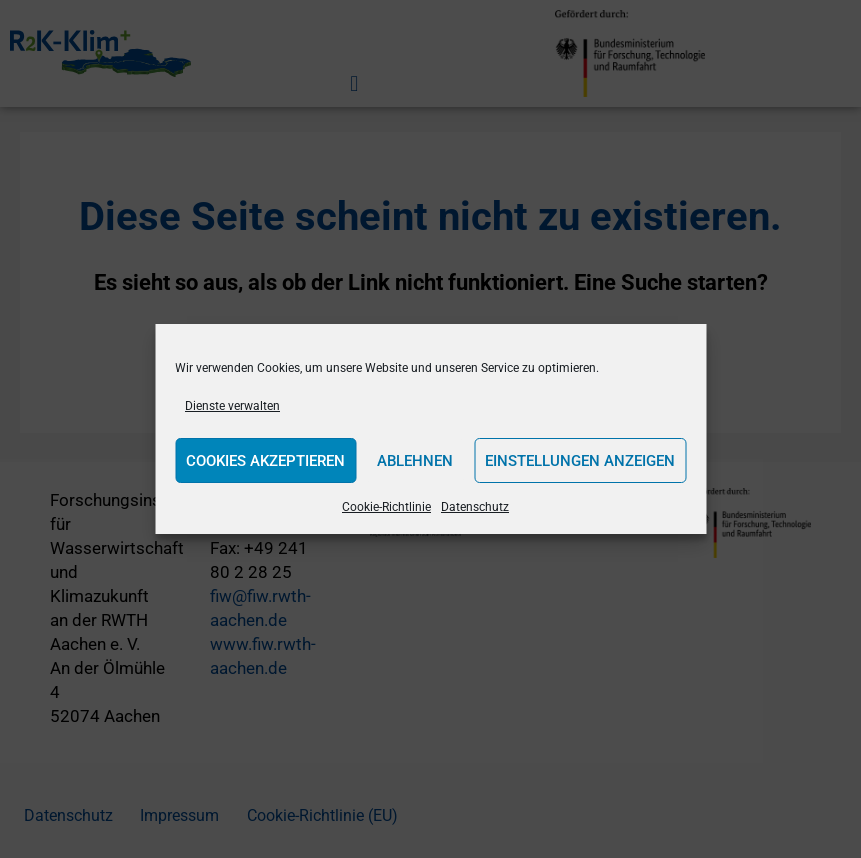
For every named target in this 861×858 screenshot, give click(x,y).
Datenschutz (475, 507)
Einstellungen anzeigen (580, 461)
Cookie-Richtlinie (386, 507)
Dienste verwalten (232, 406)
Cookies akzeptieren (265, 461)
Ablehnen (415, 461)
